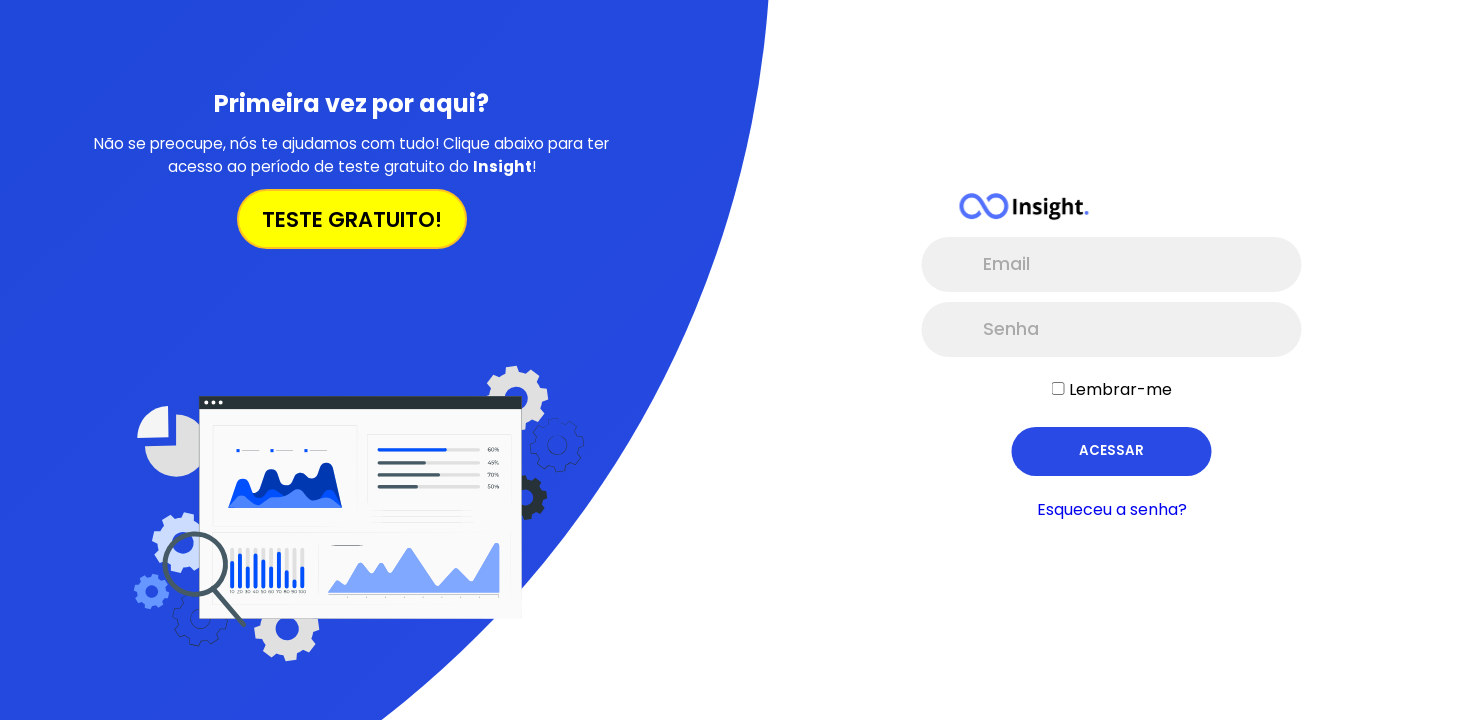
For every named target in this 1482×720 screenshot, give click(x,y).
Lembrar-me (1120, 389)
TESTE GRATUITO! (352, 219)
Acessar (1111, 450)
